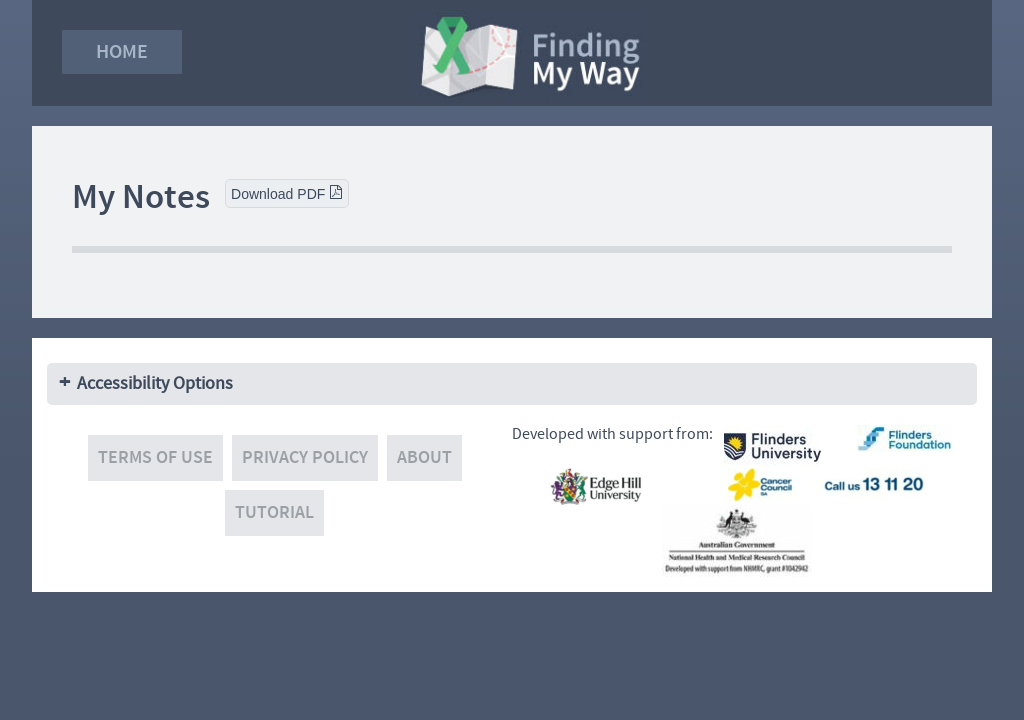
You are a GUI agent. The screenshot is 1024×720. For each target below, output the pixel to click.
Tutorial (274, 512)
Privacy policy (305, 457)
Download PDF (287, 193)
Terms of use (155, 457)
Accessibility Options (155, 383)
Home (122, 51)
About (424, 457)
